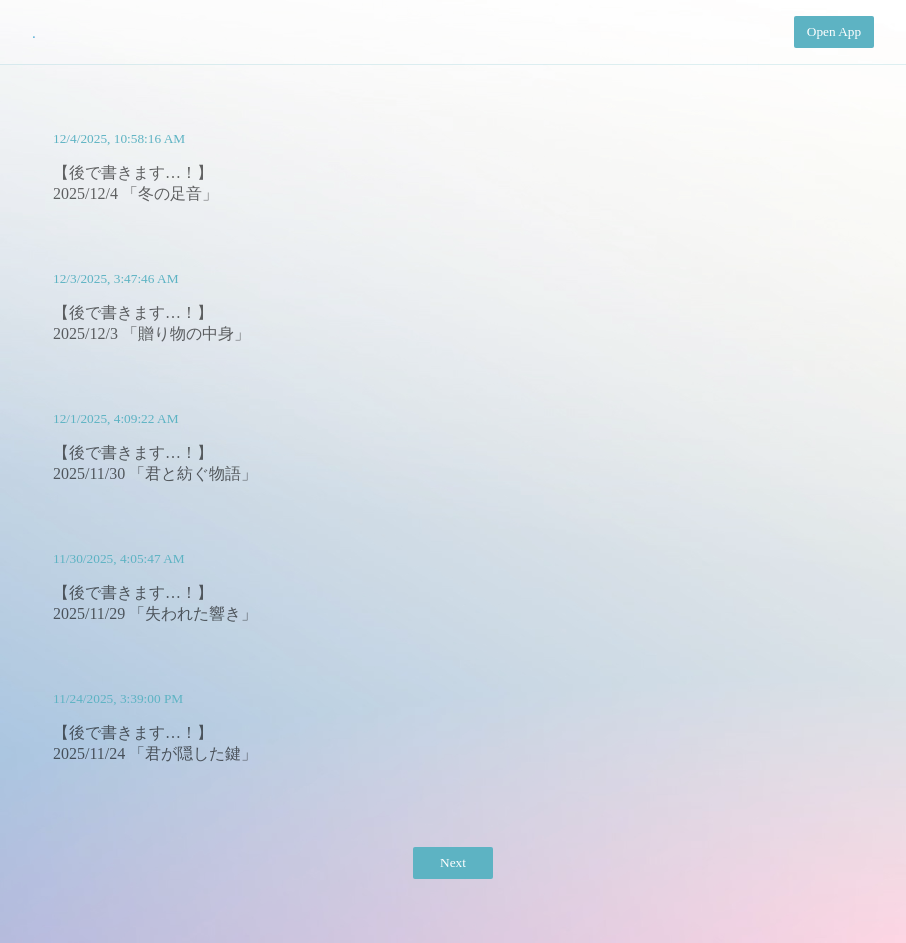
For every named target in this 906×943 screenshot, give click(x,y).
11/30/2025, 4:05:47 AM (119, 558)
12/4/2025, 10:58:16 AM (119, 138)
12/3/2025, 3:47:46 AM (116, 278)
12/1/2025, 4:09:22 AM (116, 418)
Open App (834, 31)
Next (453, 862)
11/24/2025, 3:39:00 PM (118, 698)
